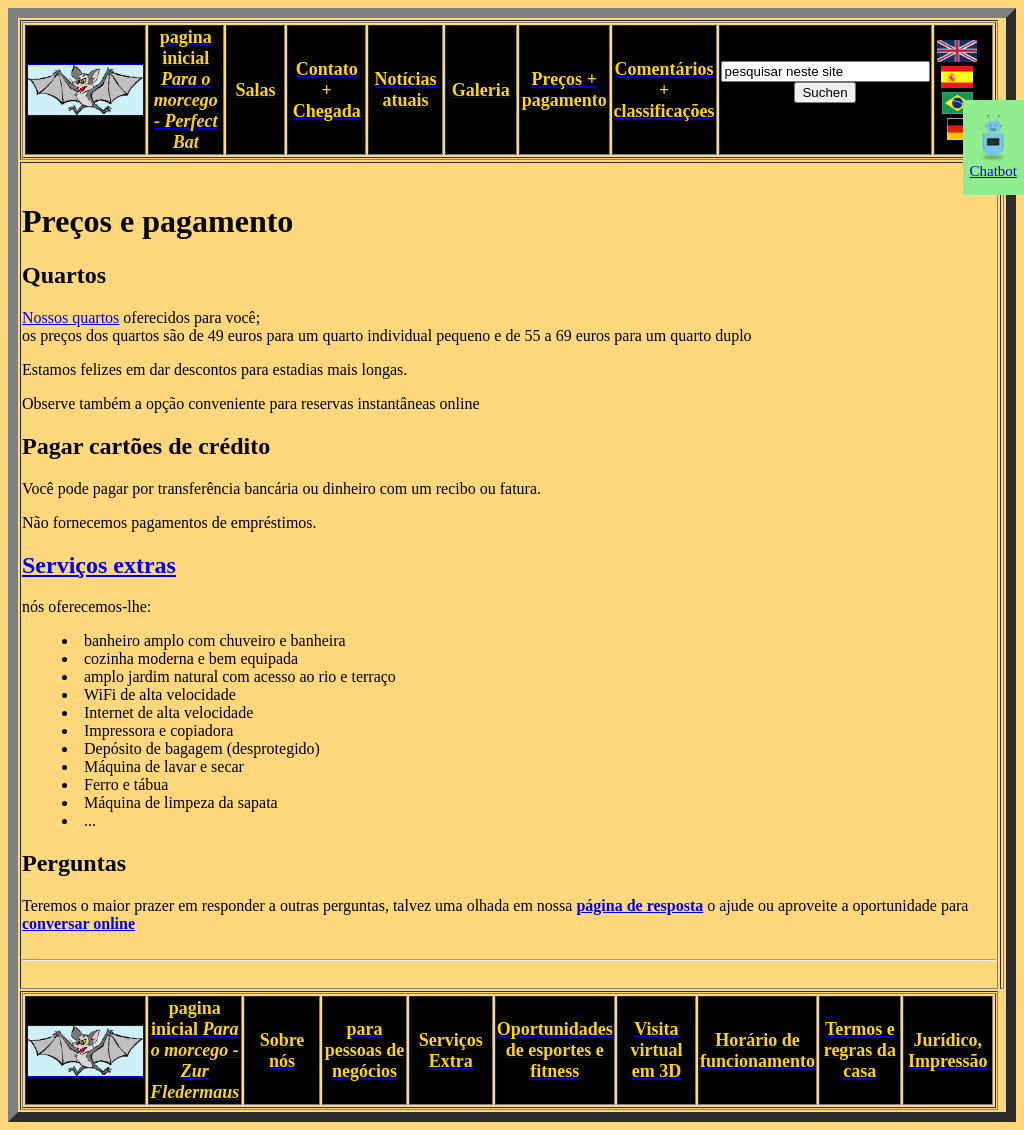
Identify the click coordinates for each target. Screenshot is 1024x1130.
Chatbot (994, 164)
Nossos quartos (70, 317)
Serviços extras (99, 565)
